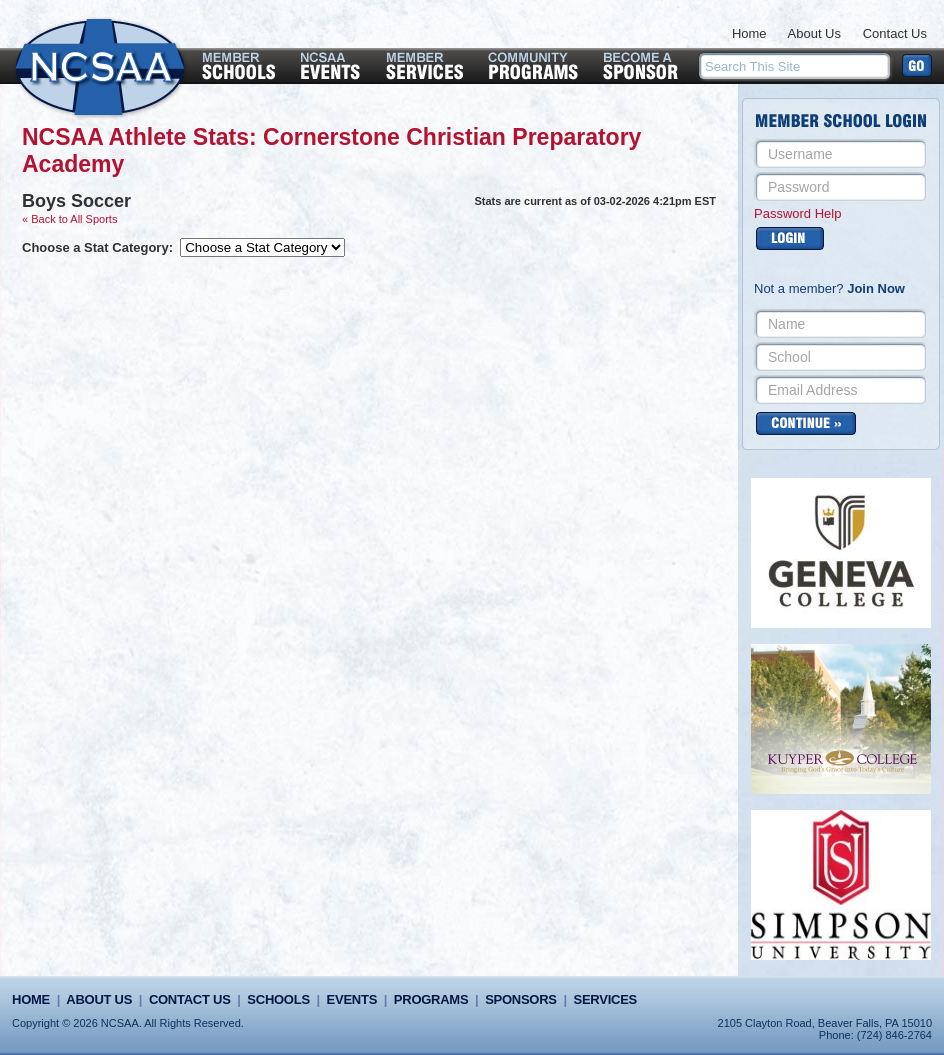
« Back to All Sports (69, 219)
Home (749, 33)
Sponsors (521, 999)
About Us (814, 33)
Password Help (797, 213)
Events (352, 999)
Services (605, 999)
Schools (278, 999)
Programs (431, 999)
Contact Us (895, 33)
